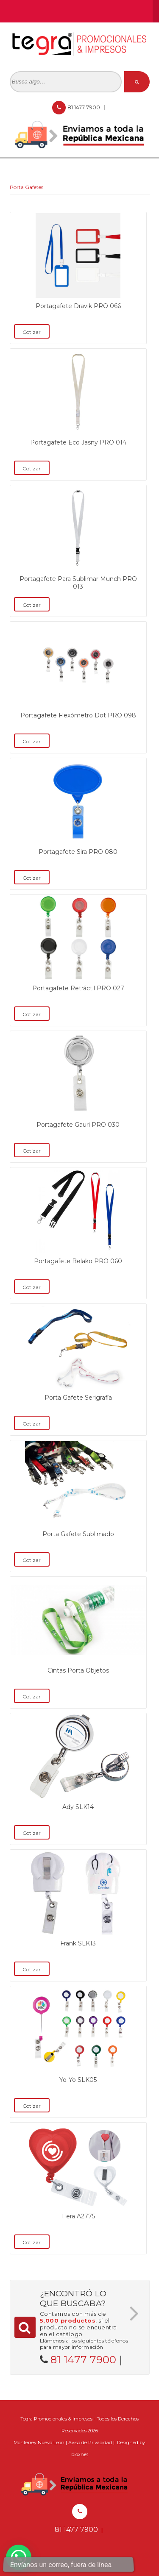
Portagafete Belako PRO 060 (78, 1261)
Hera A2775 (78, 2216)
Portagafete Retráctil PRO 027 (78, 988)
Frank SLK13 (78, 1943)
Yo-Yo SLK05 (78, 2080)
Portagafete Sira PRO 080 (78, 852)
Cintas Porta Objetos (78, 1670)
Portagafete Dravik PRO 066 (78, 306)
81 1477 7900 (84, 107)
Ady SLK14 (78, 1807)
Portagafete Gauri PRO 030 (78, 1124)
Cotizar (31, 332)
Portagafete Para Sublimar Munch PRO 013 (78, 582)
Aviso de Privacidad (90, 2442)
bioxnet (79, 2454)
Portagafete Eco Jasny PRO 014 (78, 442)
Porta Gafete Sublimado (78, 1534)
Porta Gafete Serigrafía (78, 1397)
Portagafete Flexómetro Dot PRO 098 (78, 715)
